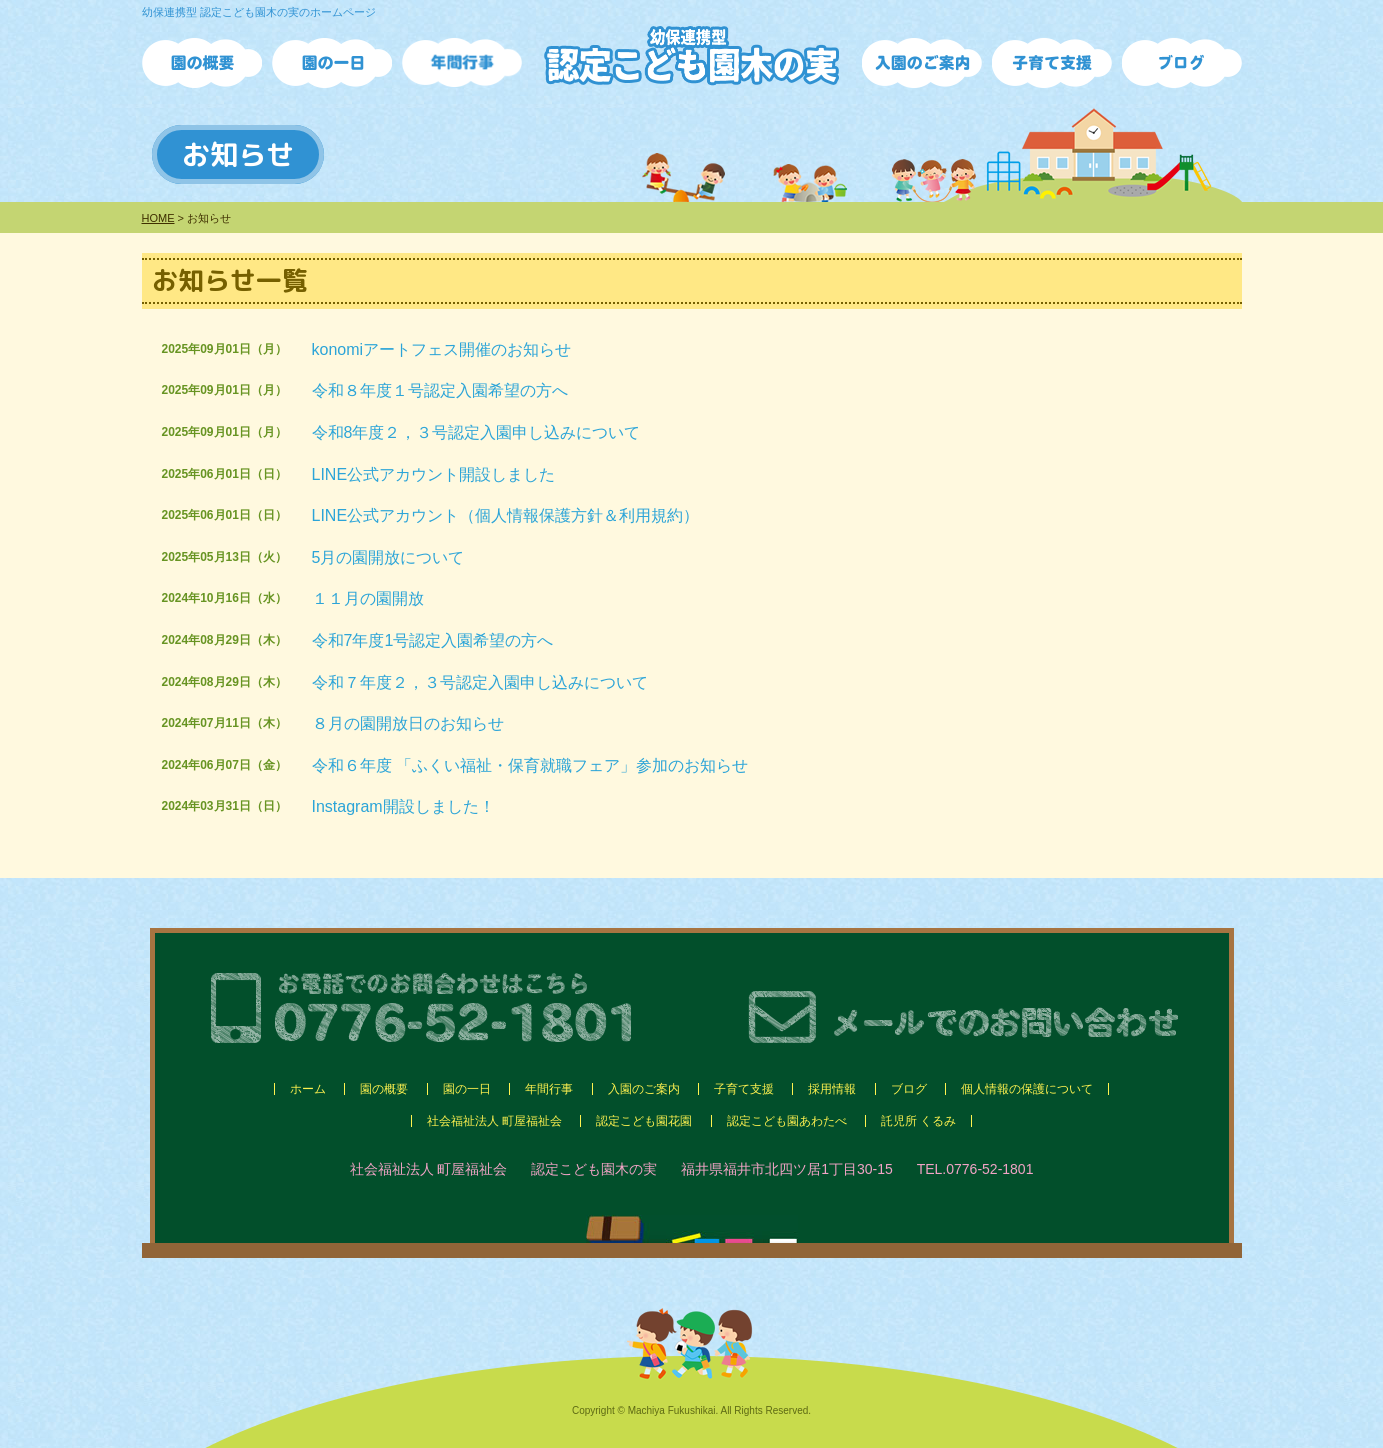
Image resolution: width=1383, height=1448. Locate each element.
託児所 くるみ (918, 1121)
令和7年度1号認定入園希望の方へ (433, 640)
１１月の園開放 (368, 598)
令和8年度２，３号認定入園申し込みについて (476, 432)
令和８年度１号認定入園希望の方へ (440, 390)
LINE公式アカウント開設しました (434, 474)
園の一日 (467, 1089)
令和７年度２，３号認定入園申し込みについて (480, 682)
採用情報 (832, 1089)
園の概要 (384, 1089)
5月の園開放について (388, 557)
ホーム (308, 1089)
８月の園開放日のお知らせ (408, 723)
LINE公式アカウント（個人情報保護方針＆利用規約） (506, 515)
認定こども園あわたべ (787, 1121)
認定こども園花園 (644, 1121)
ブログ (909, 1089)
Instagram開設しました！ (403, 806)
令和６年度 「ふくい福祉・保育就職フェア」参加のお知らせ (530, 765)
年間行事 (549, 1089)
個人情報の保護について (1027, 1089)
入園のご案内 (644, 1089)
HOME (158, 218)
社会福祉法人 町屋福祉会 (494, 1121)
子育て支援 (744, 1089)
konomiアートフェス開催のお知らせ (442, 349)
